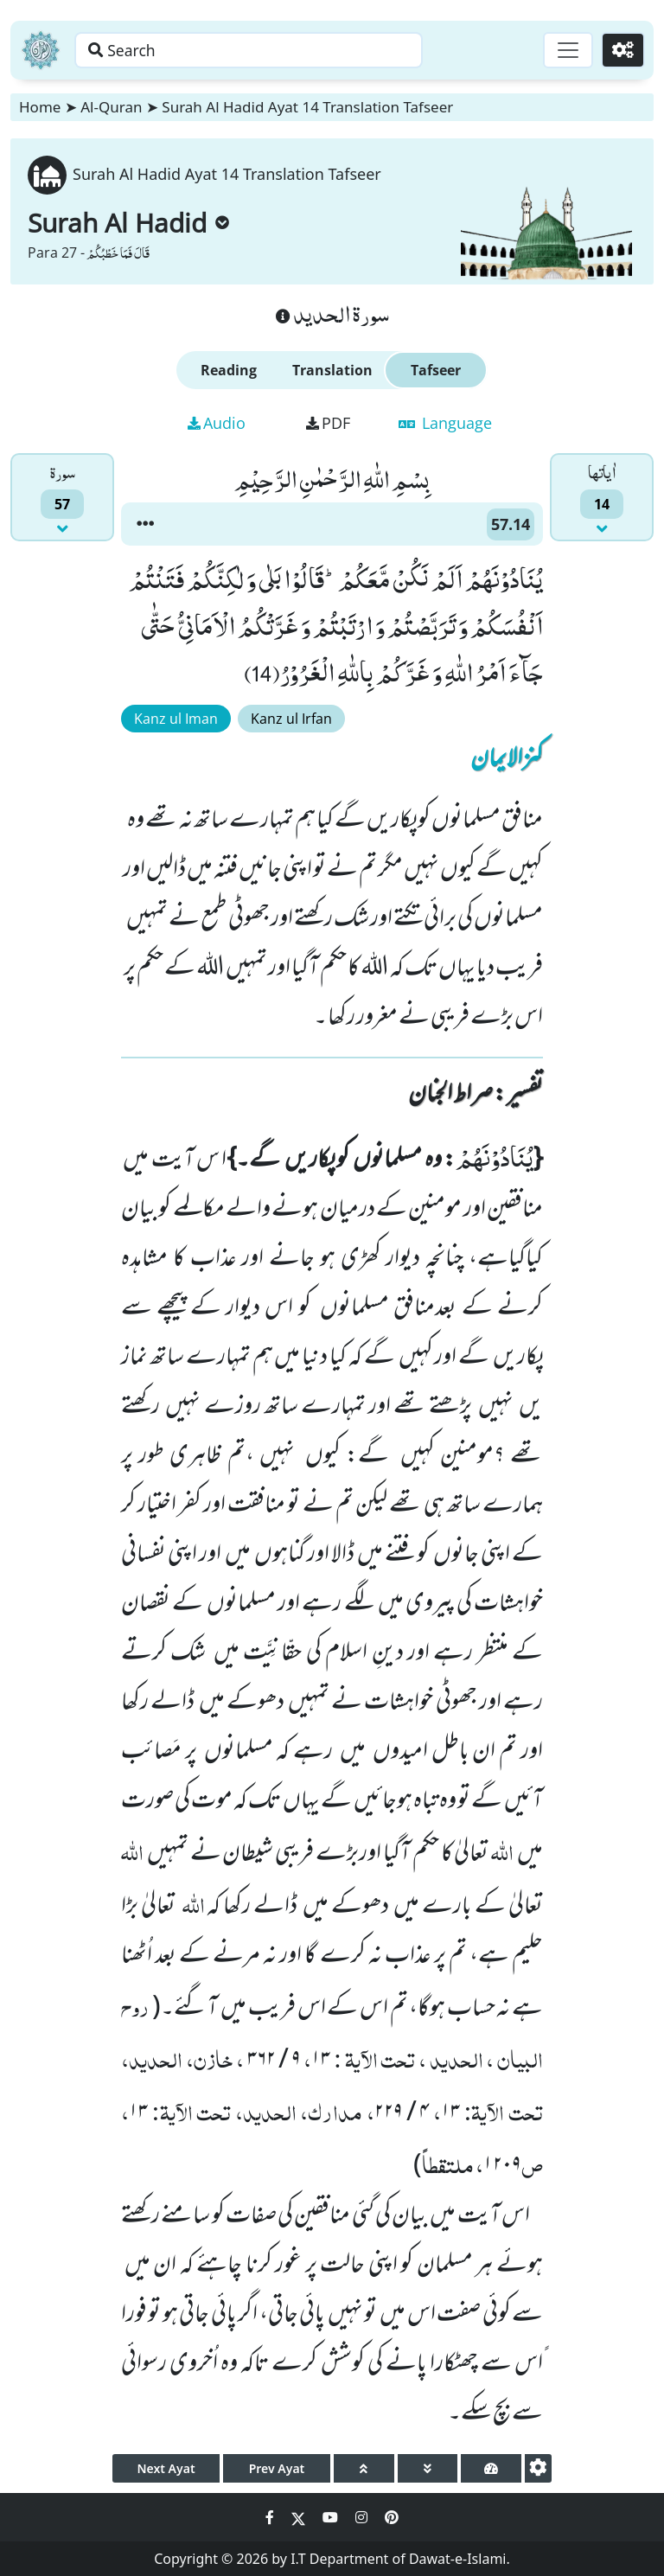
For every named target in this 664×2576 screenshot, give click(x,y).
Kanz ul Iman (176, 718)
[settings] (538, 2468)
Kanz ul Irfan (291, 718)
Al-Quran (111, 107)
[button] (145, 524)
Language (445, 422)
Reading (229, 370)
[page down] (428, 2468)
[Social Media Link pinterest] (392, 2517)
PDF (328, 422)
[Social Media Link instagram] (363, 2517)
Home (40, 107)
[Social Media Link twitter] (300, 2517)
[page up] (364, 2468)
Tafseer (436, 370)
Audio (217, 422)
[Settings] (622, 50)
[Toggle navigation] (565, 50)
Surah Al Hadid (128, 222)
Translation (332, 370)
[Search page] (270, 50)
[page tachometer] (491, 2468)
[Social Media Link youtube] (332, 2517)
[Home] (40, 50)
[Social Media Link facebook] (271, 2517)
